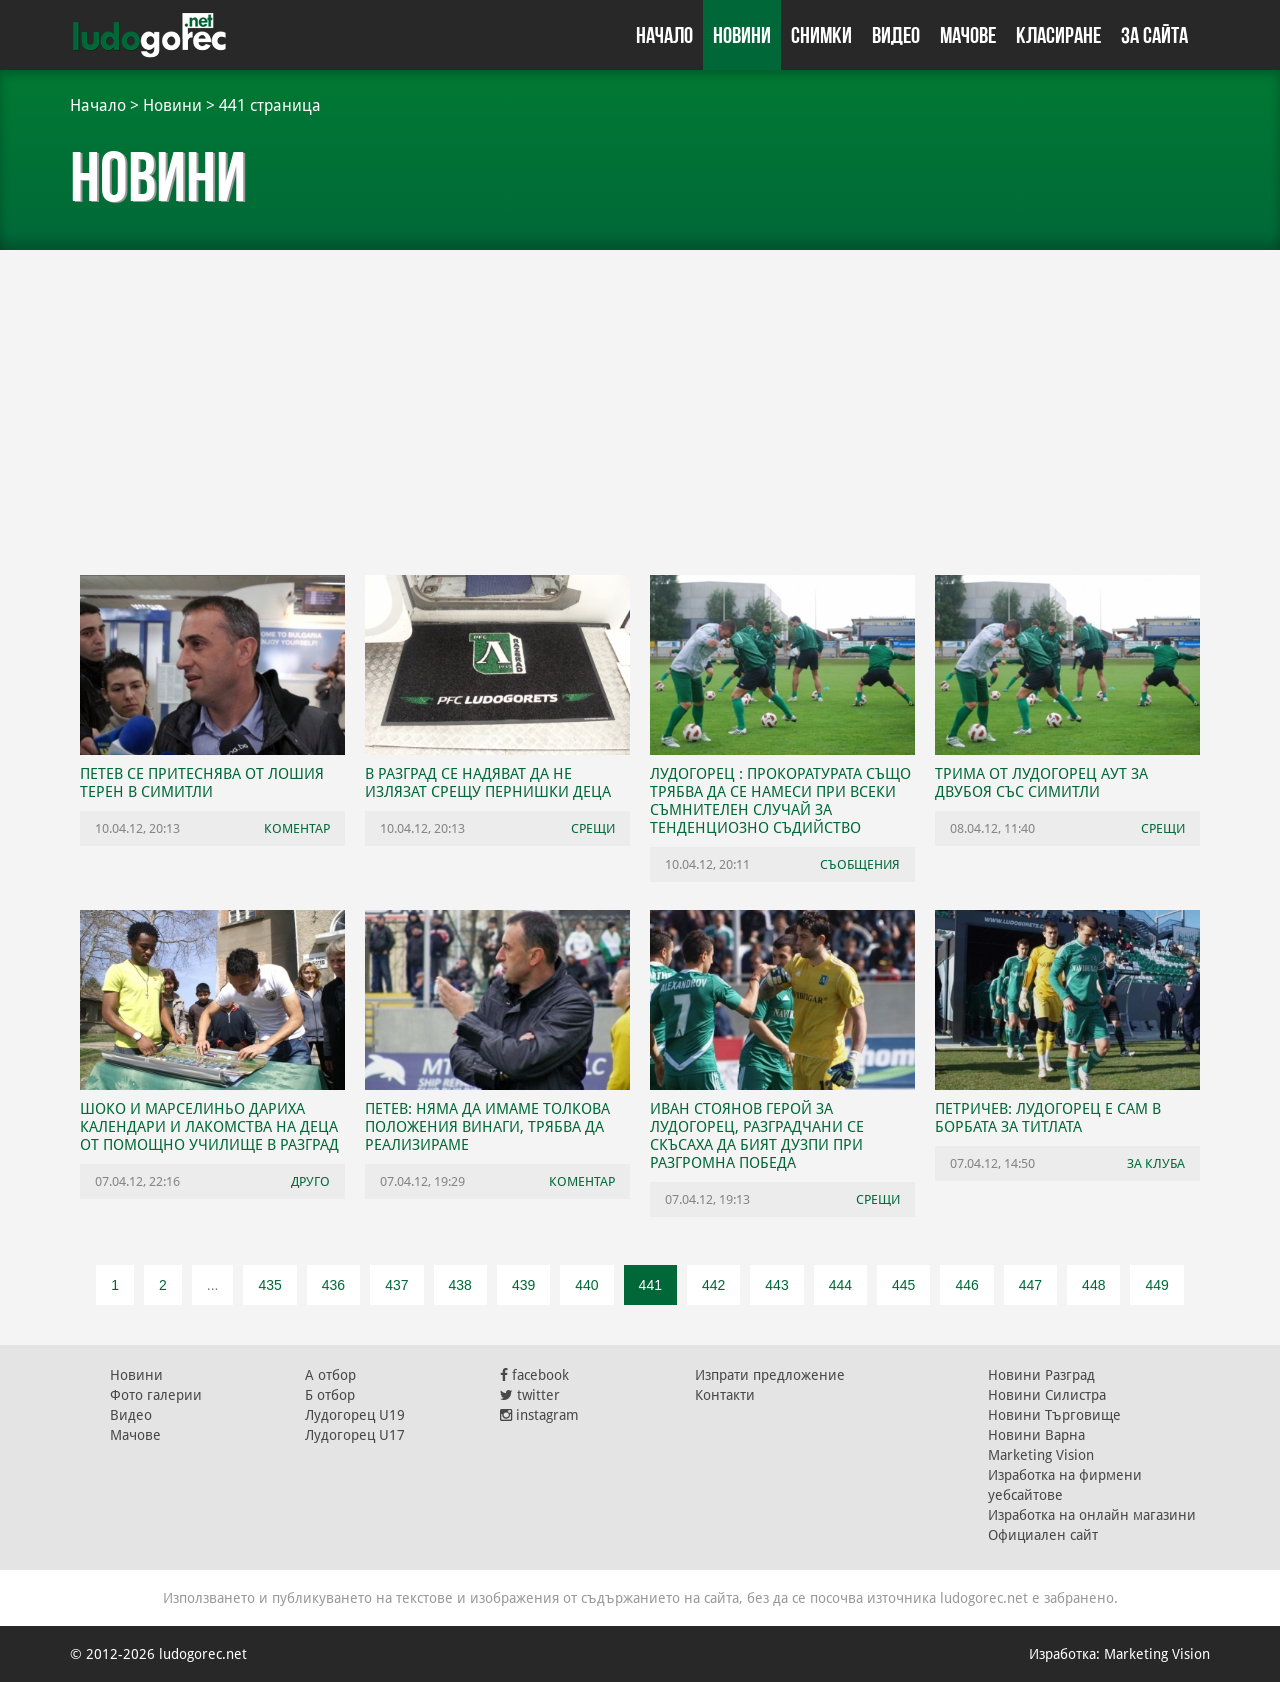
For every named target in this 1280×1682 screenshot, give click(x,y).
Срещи (593, 828)
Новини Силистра (1047, 1395)
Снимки (821, 35)
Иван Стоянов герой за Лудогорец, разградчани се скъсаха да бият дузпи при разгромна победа (757, 1136)
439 (523, 1285)
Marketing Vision (1041, 1455)
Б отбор (330, 1395)
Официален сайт (1043, 1535)
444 (840, 1285)
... (213, 1285)
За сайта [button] (1154, 35)
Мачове (968, 35)
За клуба (1156, 1163)
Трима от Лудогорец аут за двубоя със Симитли (1041, 783)
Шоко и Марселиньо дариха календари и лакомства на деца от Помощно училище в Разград (209, 1127)
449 (1156, 1285)
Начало (664, 35)
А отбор (330, 1375)
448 (1093, 1285)
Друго (310, 1181)
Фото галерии (156, 1395)
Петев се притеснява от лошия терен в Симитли (202, 783)
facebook (534, 1375)
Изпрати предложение (770, 1375)
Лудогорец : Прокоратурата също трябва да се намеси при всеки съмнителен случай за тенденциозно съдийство (780, 801)
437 (396, 1285)
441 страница (270, 105)
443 (776, 1285)
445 (903, 1285)
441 (650, 1285)
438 (460, 1285)
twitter (530, 1395)
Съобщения (860, 864)
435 (269, 1285)
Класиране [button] (1058, 35)
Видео (896, 35)
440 (586, 1285)
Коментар (297, 828)
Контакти (725, 1395)
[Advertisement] (640, 400)
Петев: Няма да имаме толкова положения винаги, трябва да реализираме (487, 1127)
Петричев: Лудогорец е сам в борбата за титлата (1048, 1118)
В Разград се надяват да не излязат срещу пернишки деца (488, 783)
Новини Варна (1036, 1435)
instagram (539, 1415)
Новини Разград (1041, 1375)
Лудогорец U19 (355, 1415)
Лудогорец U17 (355, 1435)
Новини (742, 35)
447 (1030, 1285)
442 (713, 1285)
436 (333, 1285)
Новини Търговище (1054, 1415)
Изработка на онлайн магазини (1092, 1515)
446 (966, 1285)
